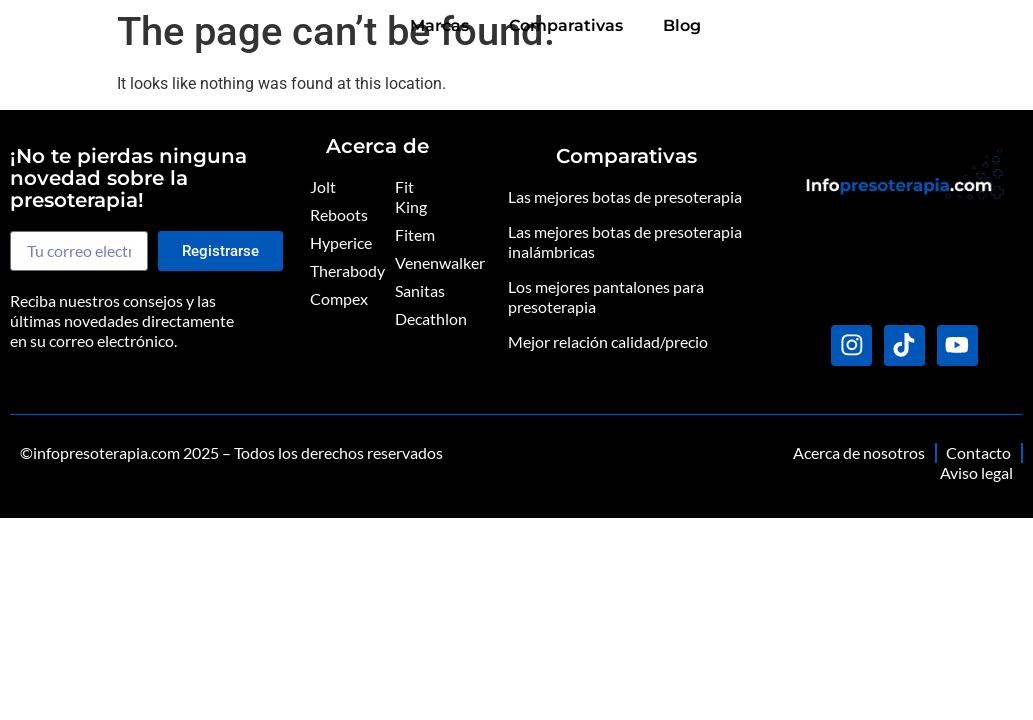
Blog (984, 26)
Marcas (741, 26)
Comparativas (868, 26)
